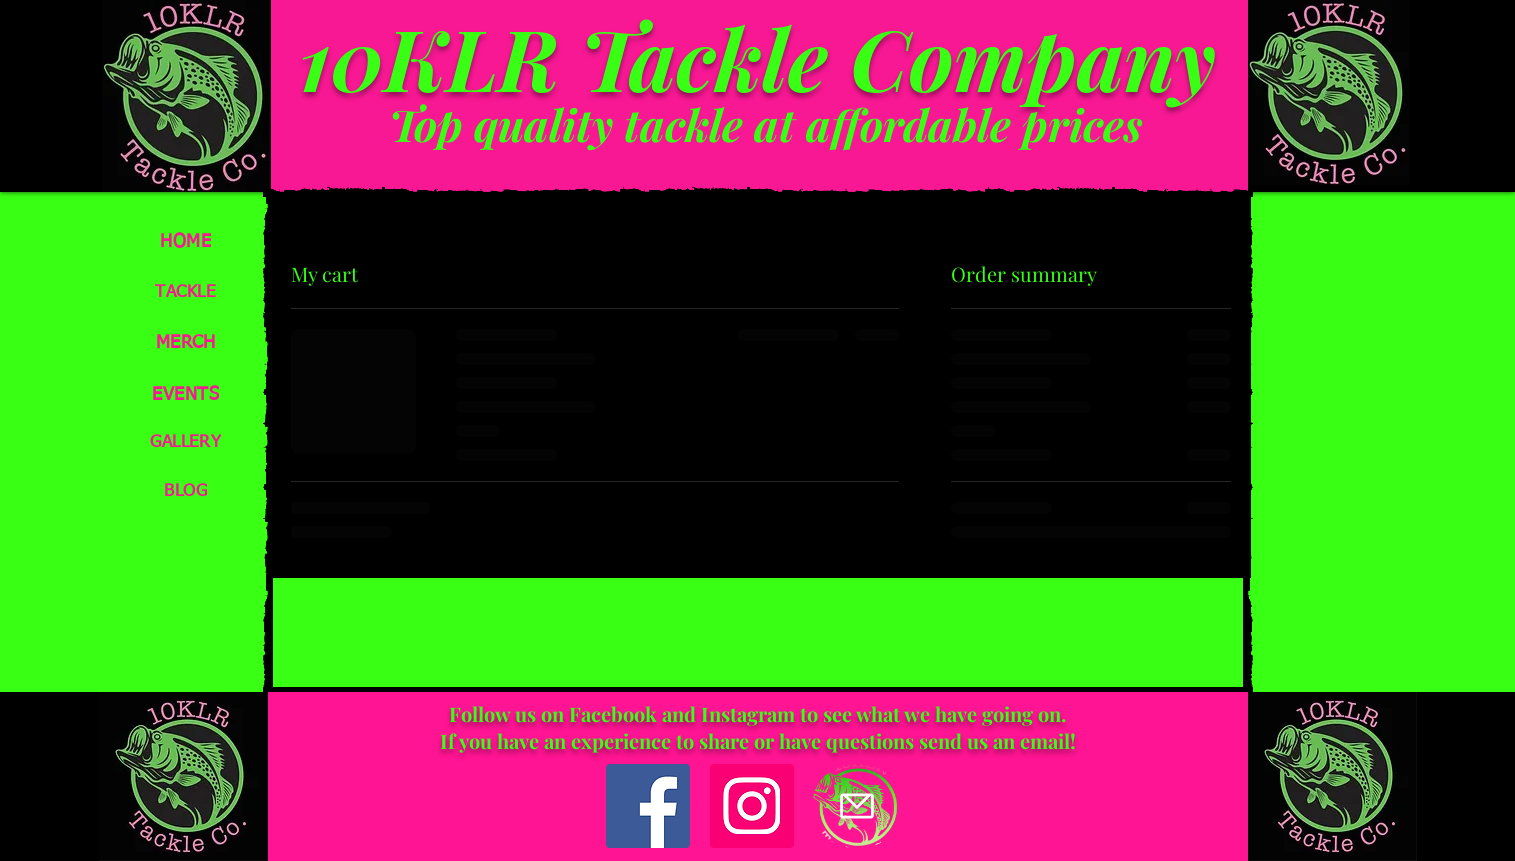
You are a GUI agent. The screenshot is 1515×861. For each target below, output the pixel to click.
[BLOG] (187, 491)
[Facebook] (648, 806)
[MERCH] (187, 342)
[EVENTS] (187, 394)
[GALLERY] (187, 442)
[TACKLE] (187, 292)
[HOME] (187, 241)
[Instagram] (752, 806)
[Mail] (857, 806)
